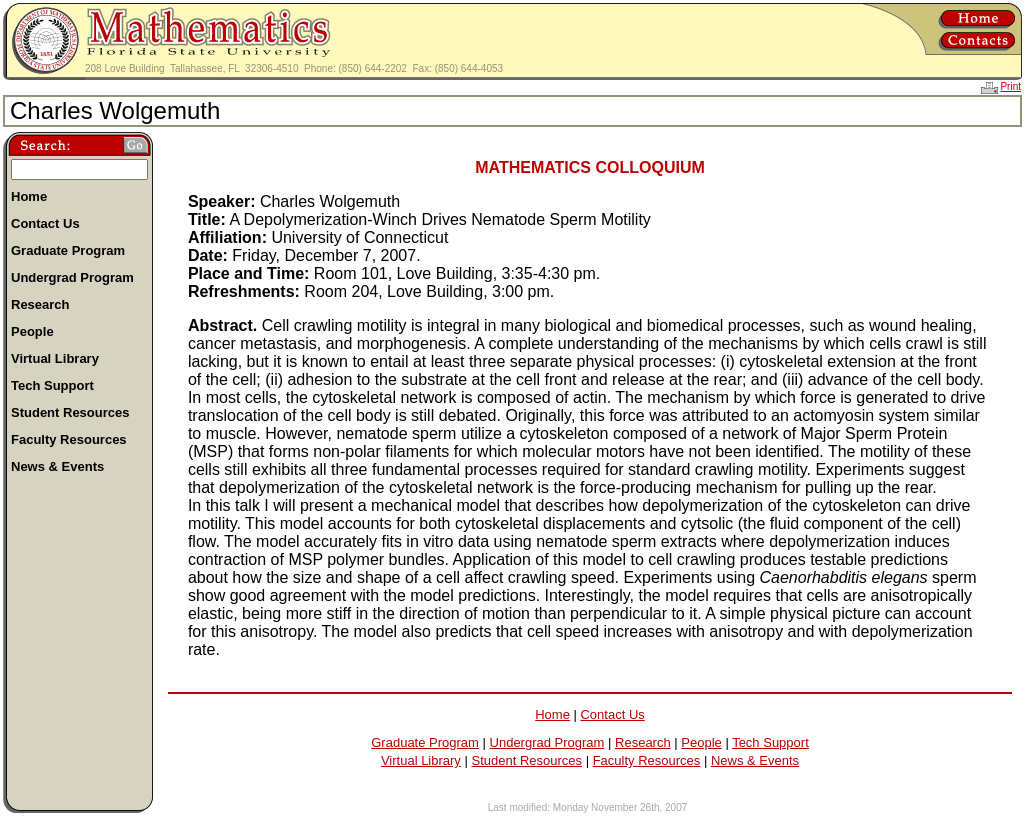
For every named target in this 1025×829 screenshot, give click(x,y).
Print (1010, 86)
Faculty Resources (647, 760)
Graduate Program (425, 742)
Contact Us (612, 714)
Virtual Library (421, 760)
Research (643, 742)
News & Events (755, 760)
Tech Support (770, 742)
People (701, 742)
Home (552, 714)
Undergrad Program (547, 742)
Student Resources (526, 760)
